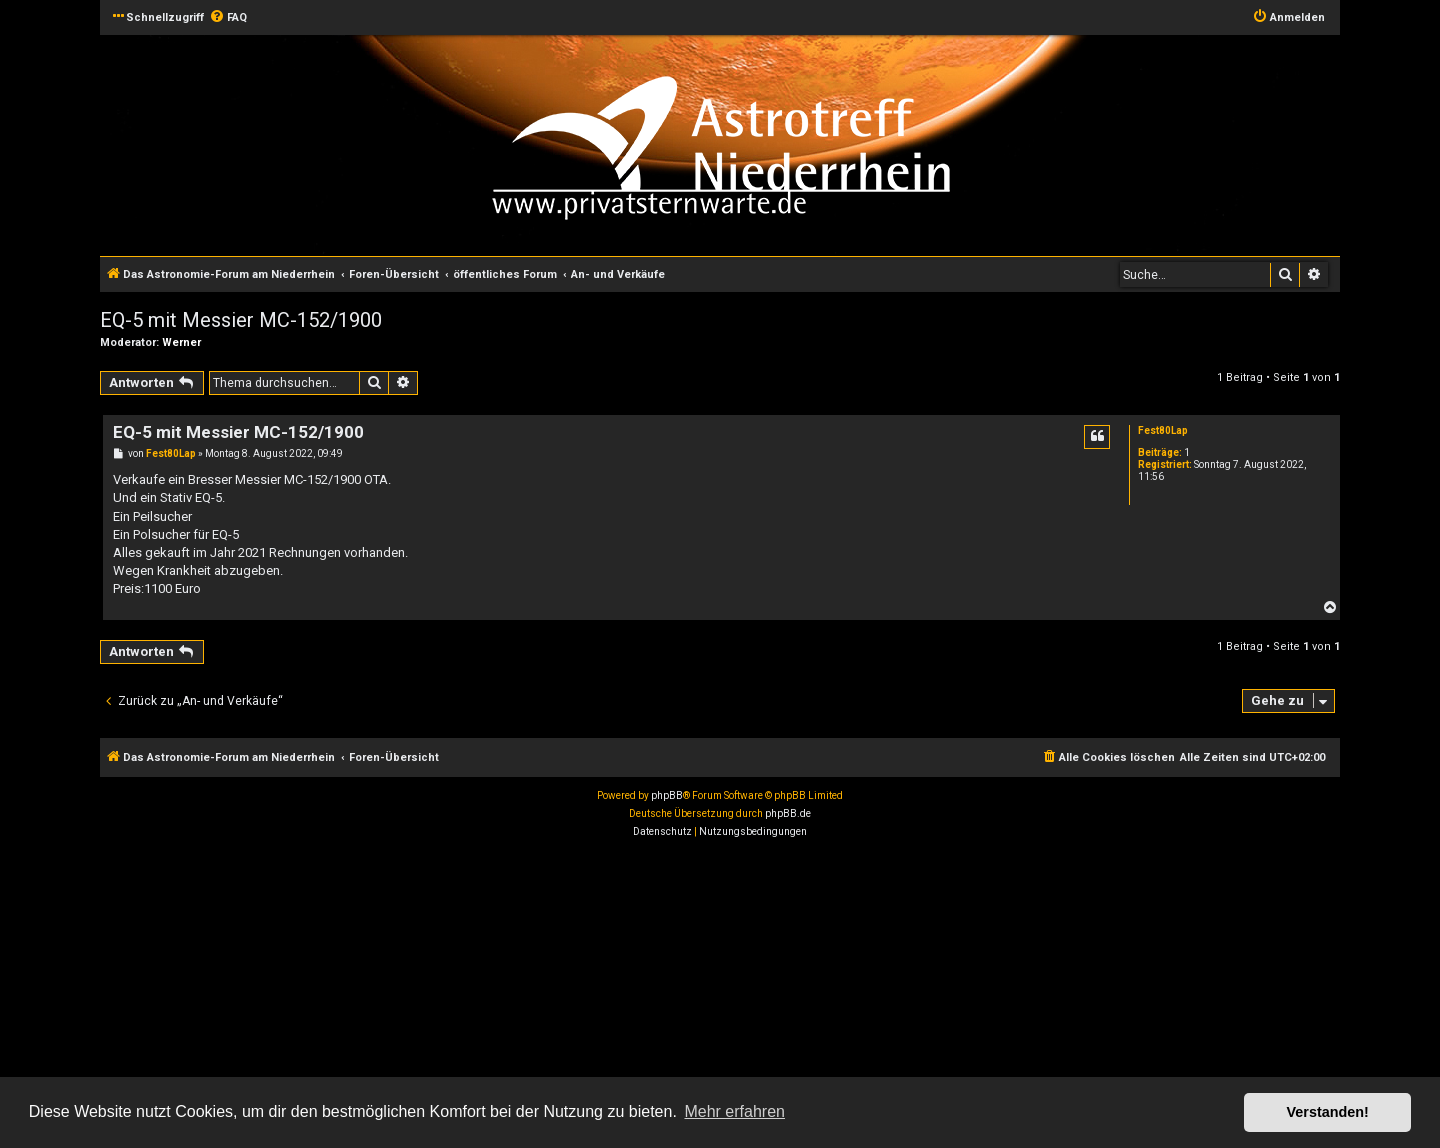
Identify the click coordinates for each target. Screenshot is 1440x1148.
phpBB (667, 795)
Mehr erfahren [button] (734, 1111)
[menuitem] (228, 18)
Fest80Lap (1163, 430)
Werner (181, 342)
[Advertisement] (600, 996)
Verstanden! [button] (1328, 1112)
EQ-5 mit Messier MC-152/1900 (241, 320)
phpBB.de (788, 813)
